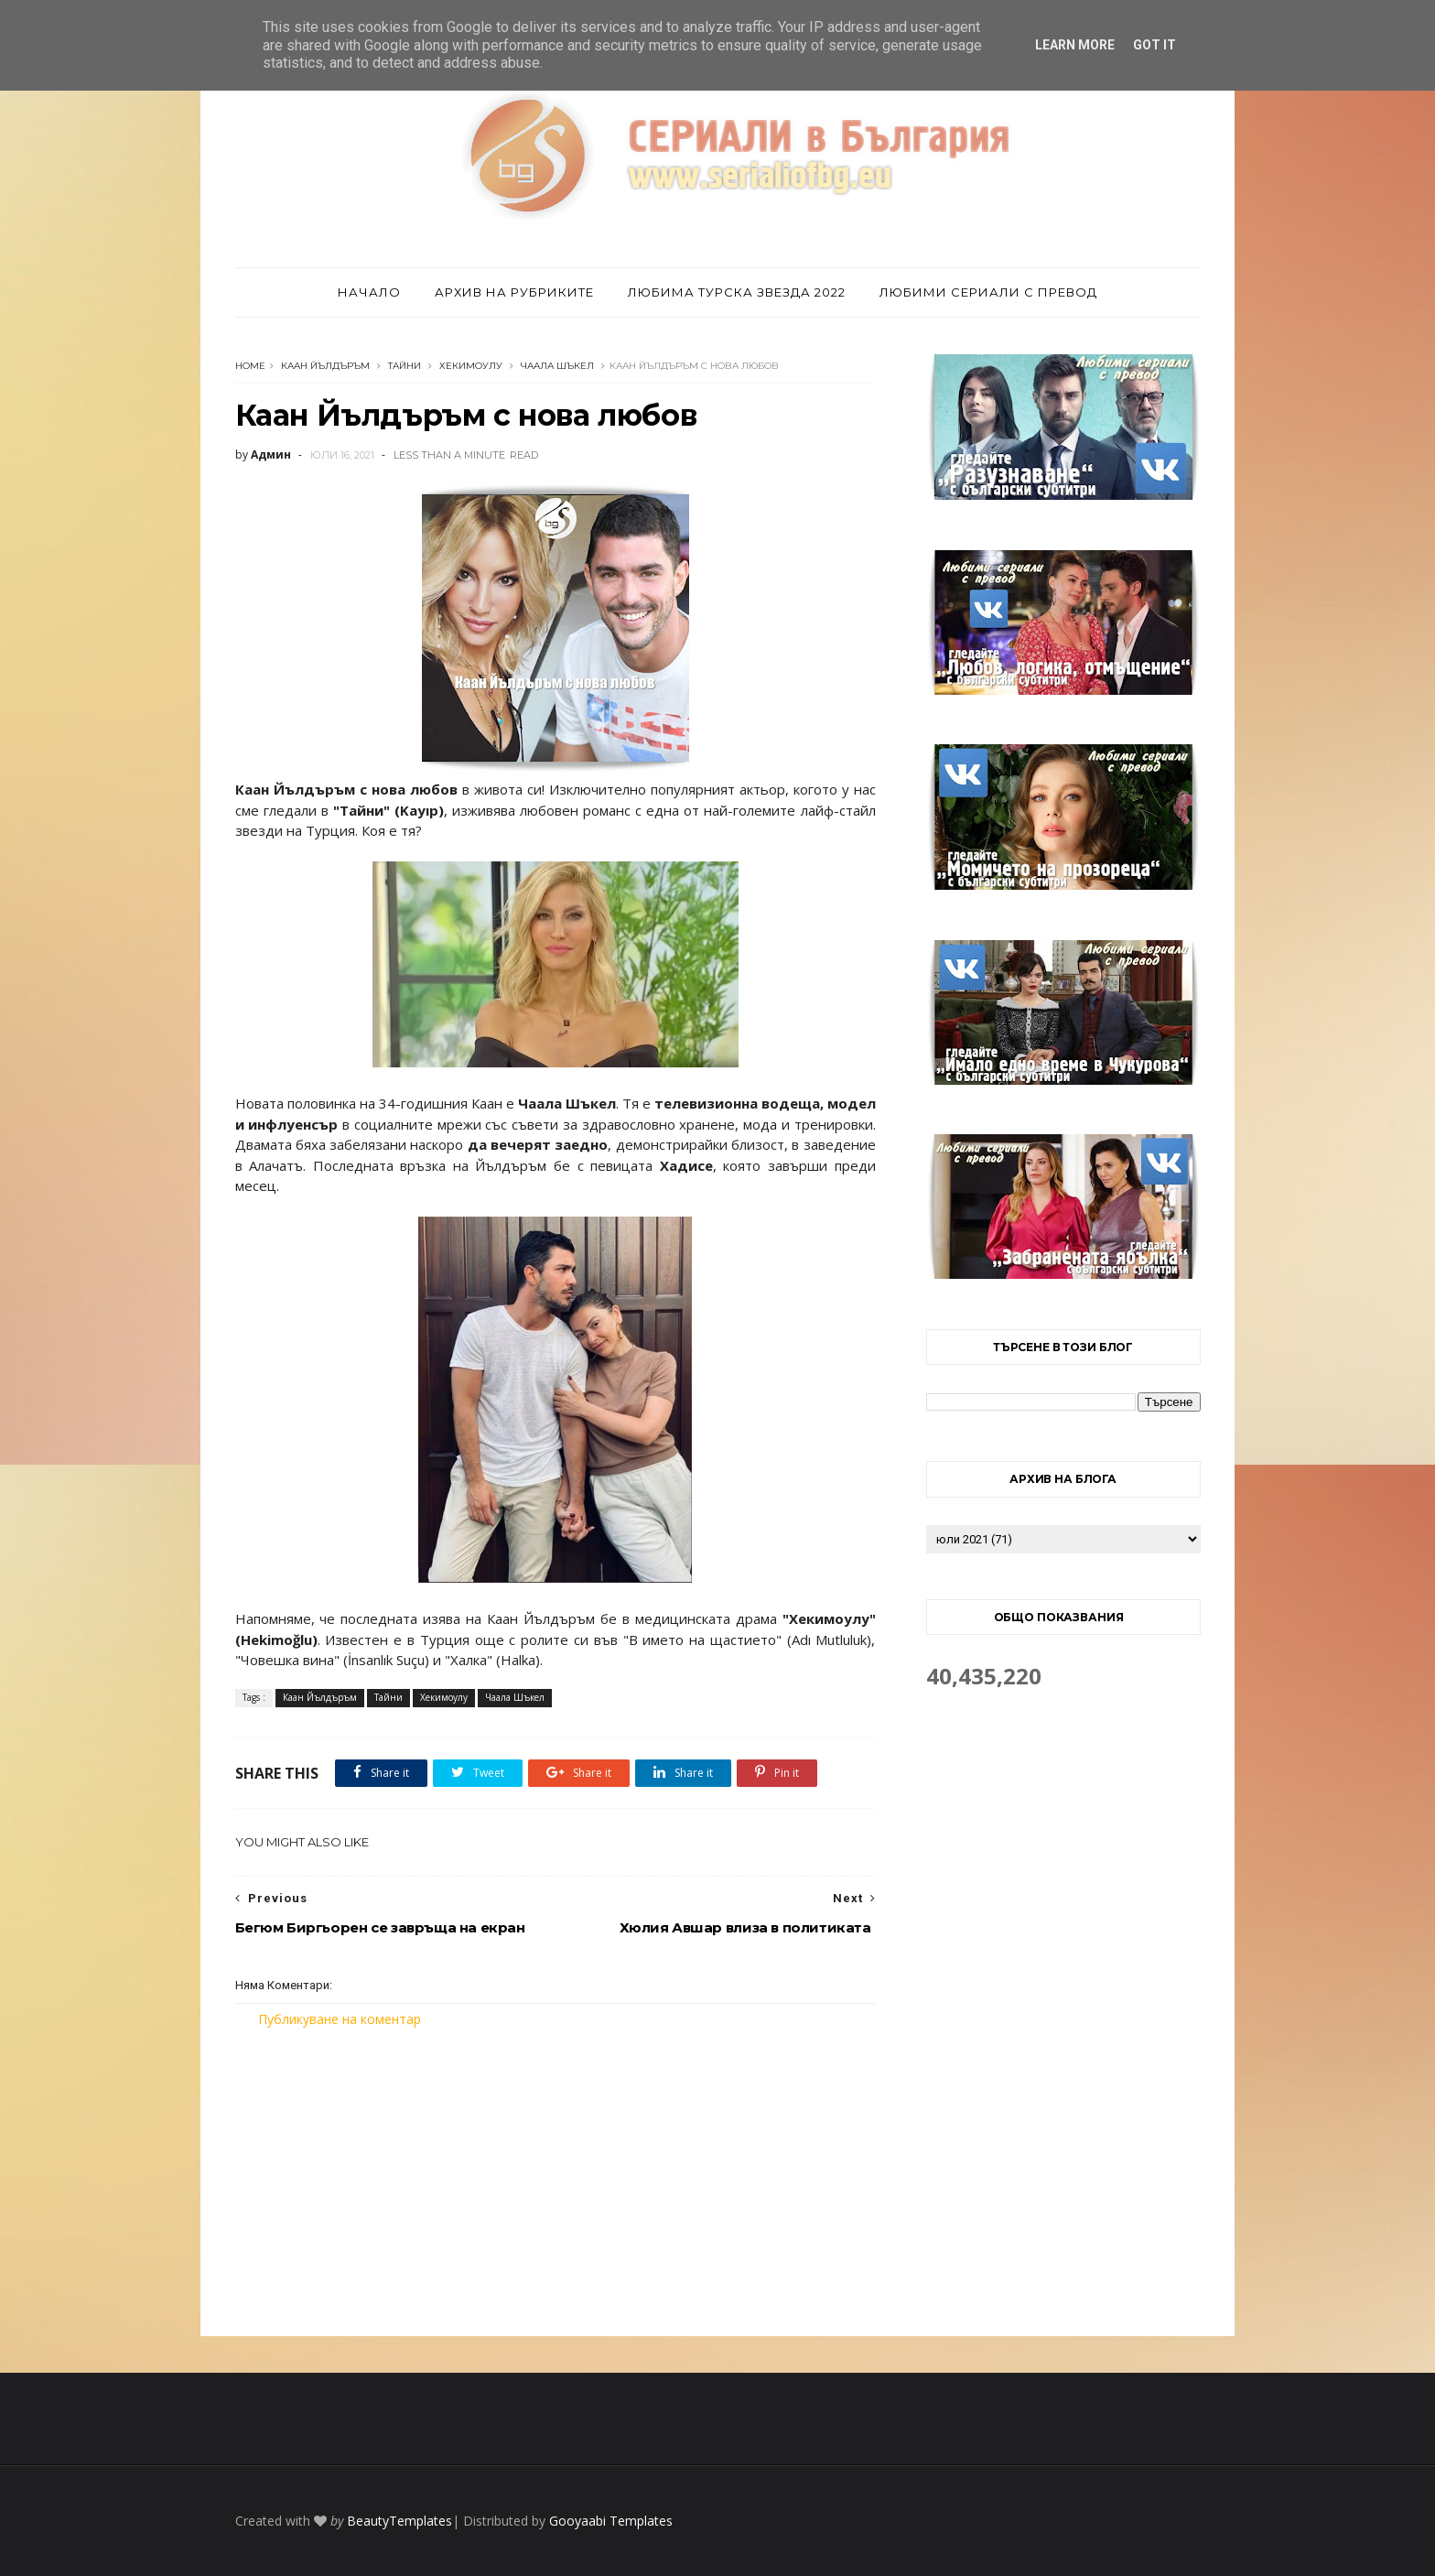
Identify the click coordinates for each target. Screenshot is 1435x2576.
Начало (369, 292)
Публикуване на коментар (339, 2019)
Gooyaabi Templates (611, 2520)
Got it (1154, 45)
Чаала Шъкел (557, 366)
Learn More (1075, 45)
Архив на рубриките (514, 292)
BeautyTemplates (399, 2520)
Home (250, 366)
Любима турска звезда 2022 (737, 292)
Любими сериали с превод (988, 292)
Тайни (404, 366)
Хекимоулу (470, 366)
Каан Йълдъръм (325, 366)
